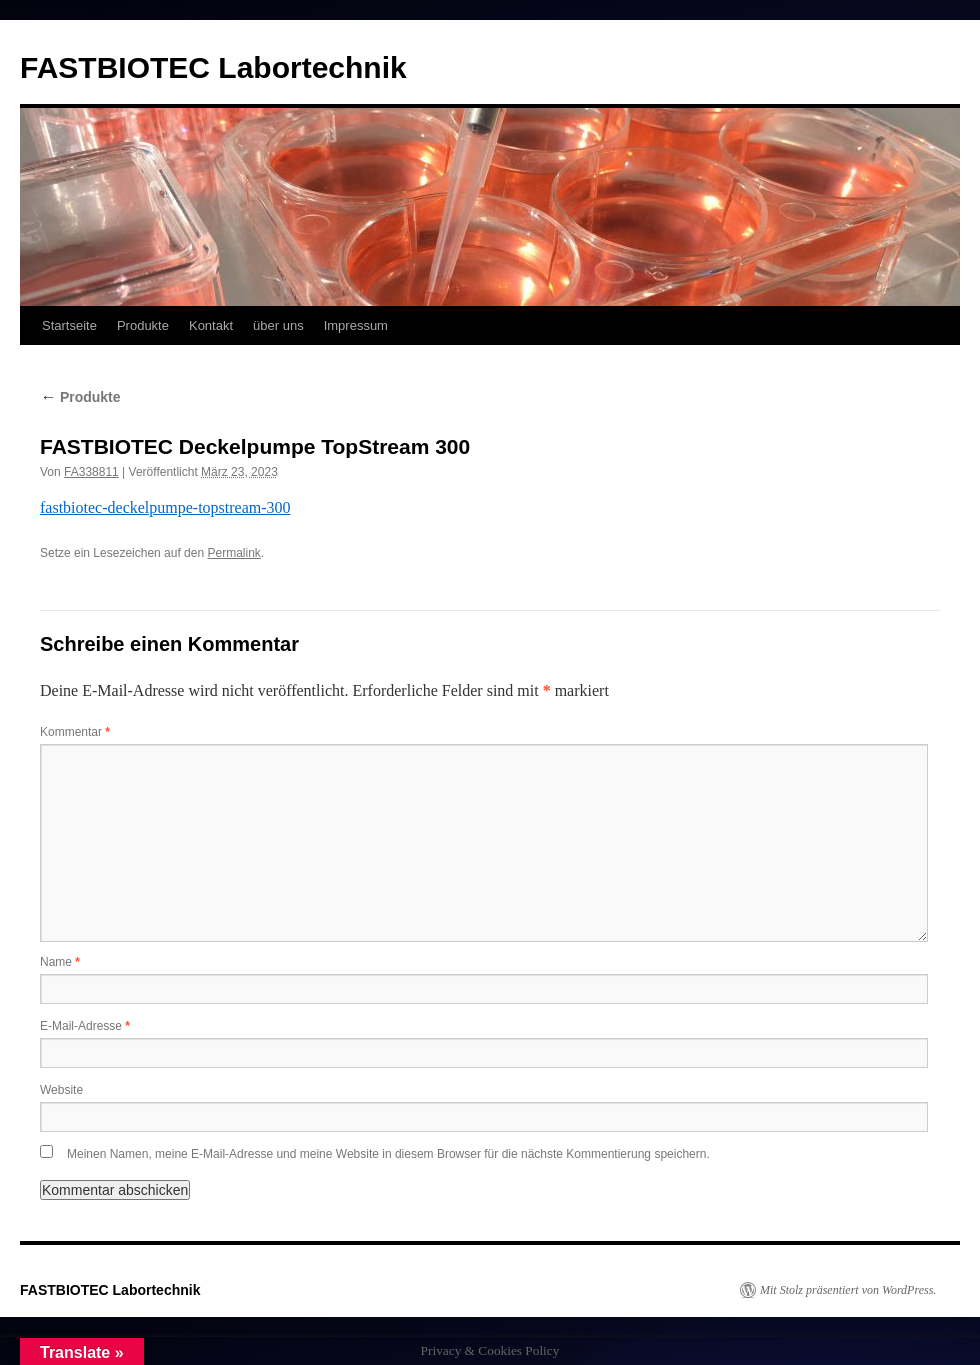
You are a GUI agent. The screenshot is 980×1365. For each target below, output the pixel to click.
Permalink (233, 553)
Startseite (69, 325)
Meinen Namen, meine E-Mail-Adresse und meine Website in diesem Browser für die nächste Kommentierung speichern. (388, 1154)
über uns (278, 325)
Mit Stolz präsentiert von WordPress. (848, 1290)
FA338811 (91, 472)
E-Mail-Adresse (85, 1026)
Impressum (356, 325)
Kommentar (75, 732)
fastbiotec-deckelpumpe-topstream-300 (165, 507)
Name (60, 962)
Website (61, 1090)
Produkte (143, 325)
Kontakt (211, 325)
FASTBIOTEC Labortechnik (213, 67)
